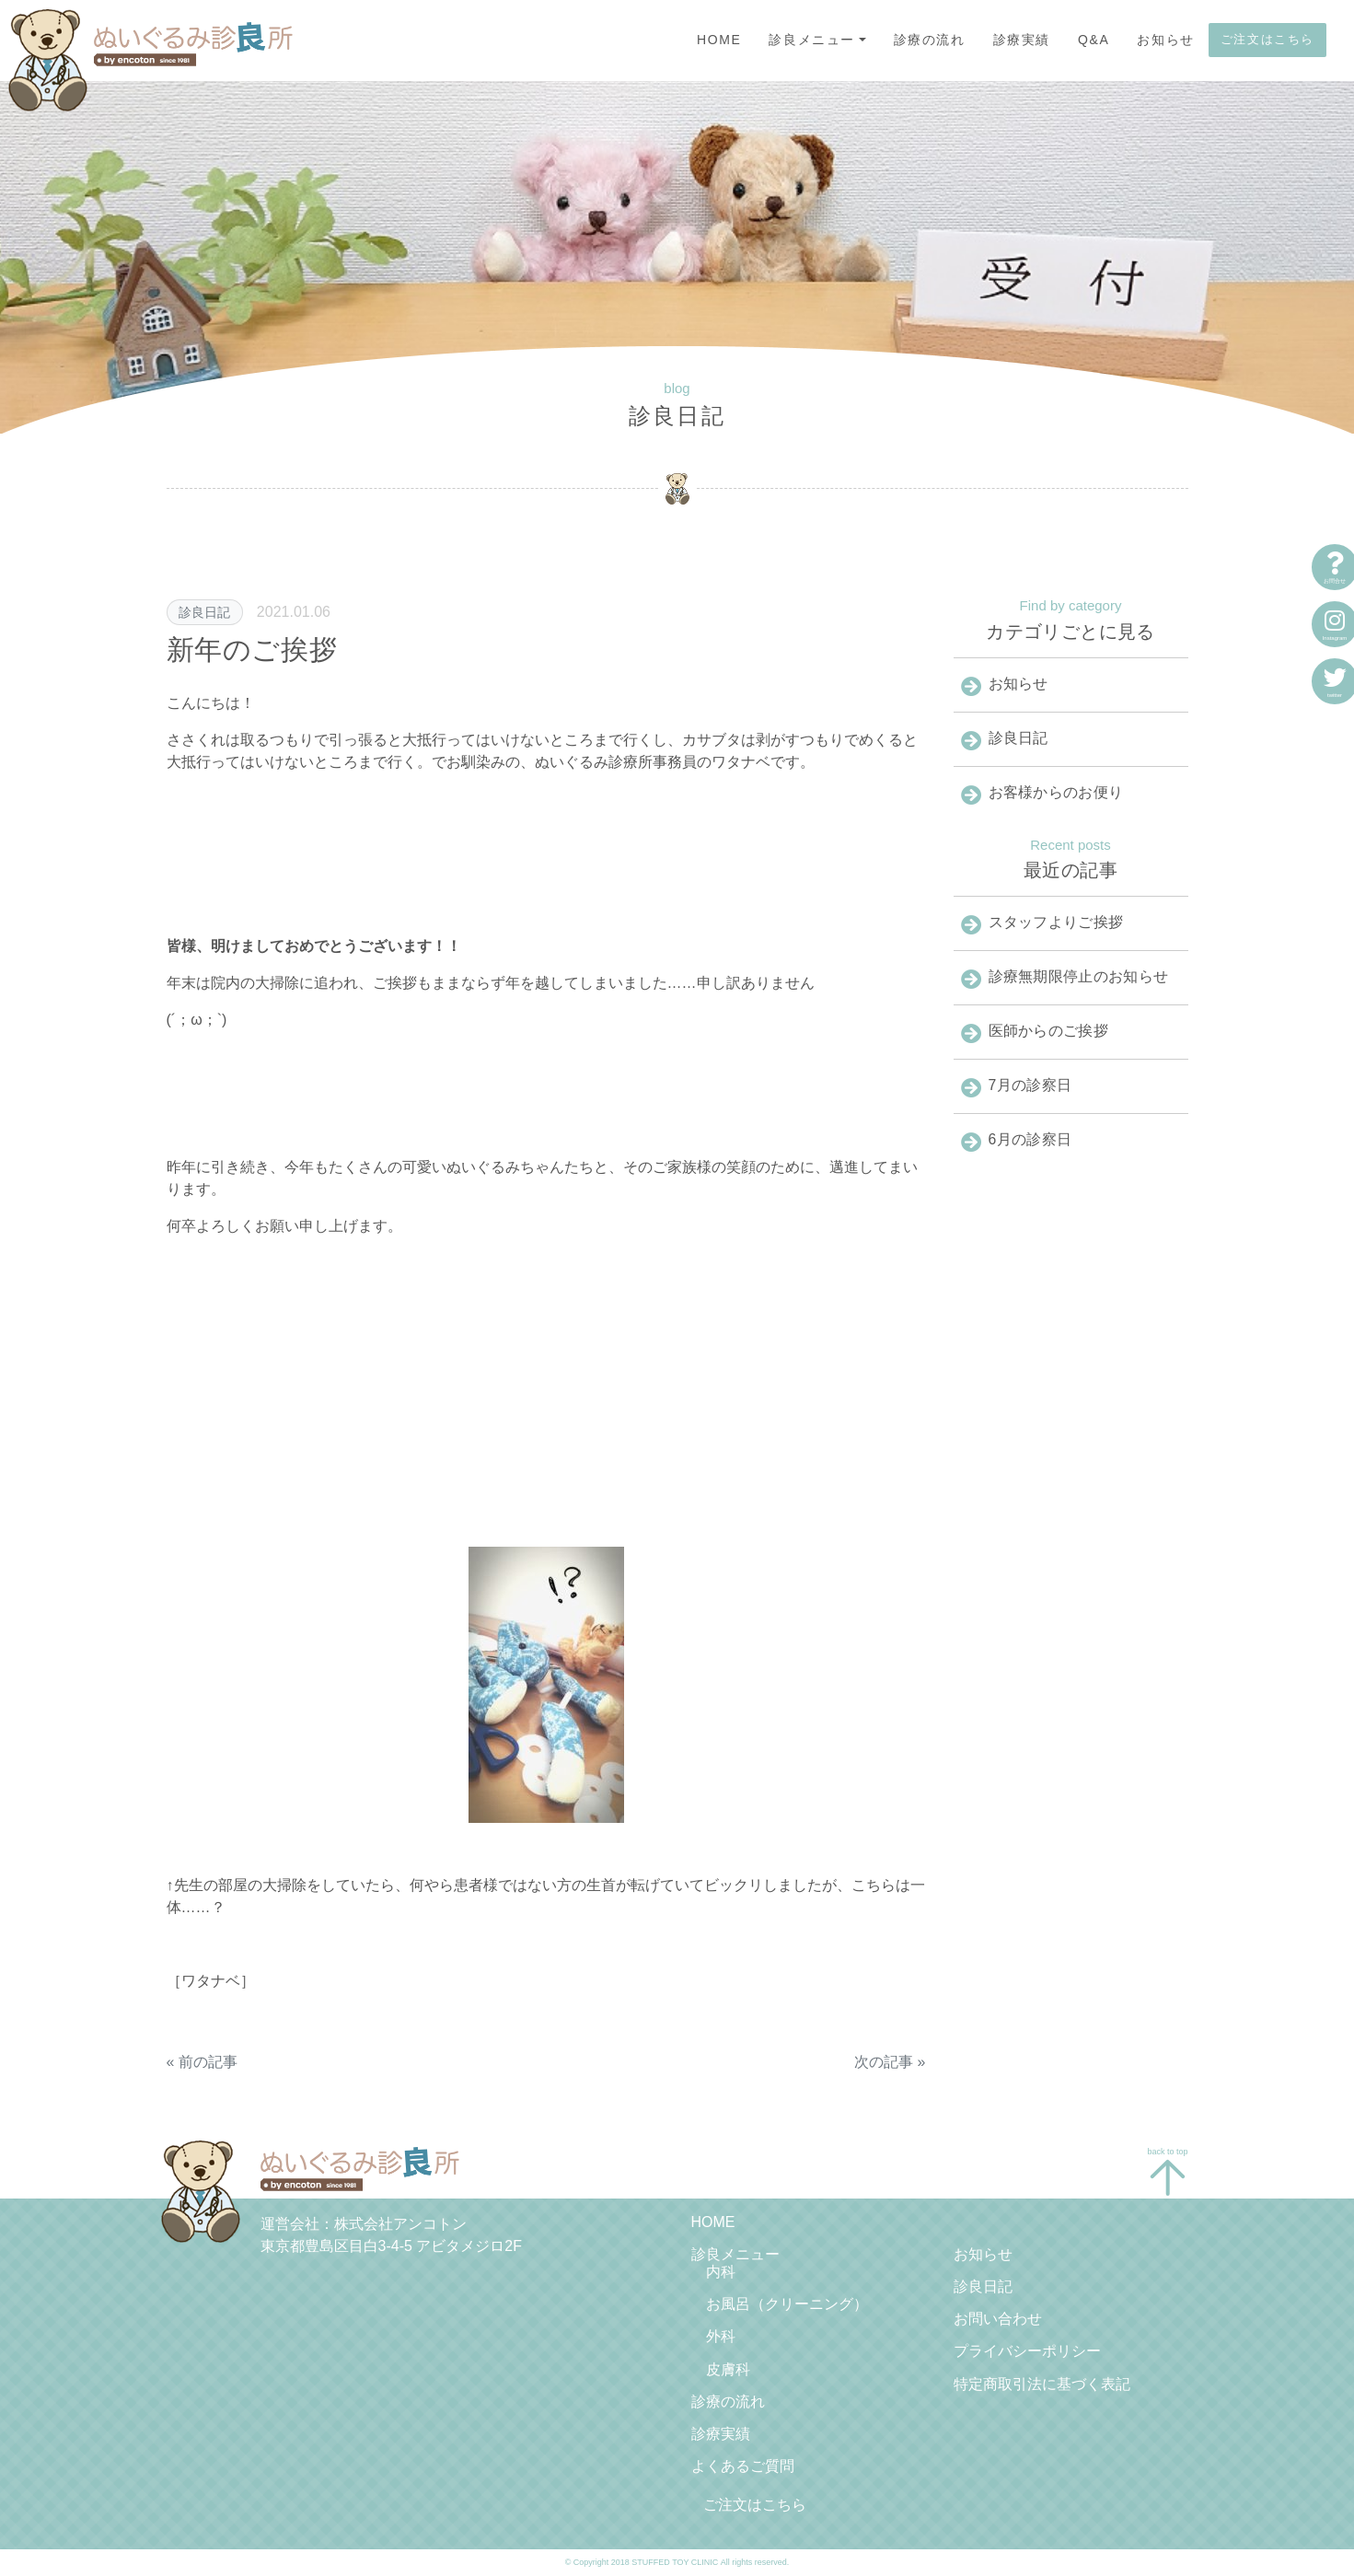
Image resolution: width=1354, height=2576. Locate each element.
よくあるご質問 (742, 2466)
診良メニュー (812, 39)
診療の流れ (930, 39)
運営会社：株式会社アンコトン (363, 2224)
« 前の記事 (202, 2062)
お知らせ (1165, 39)
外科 (720, 2336)
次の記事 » (889, 2062)
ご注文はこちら (1267, 39)
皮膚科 (728, 2369)
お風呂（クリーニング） (787, 2304)
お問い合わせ (998, 2319)
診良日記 (204, 612)
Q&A (1093, 39)
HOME (719, 39)
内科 (720, 2272)
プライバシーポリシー (1027, 2351)
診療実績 (1021, 39)
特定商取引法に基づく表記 (1042, 2384)
